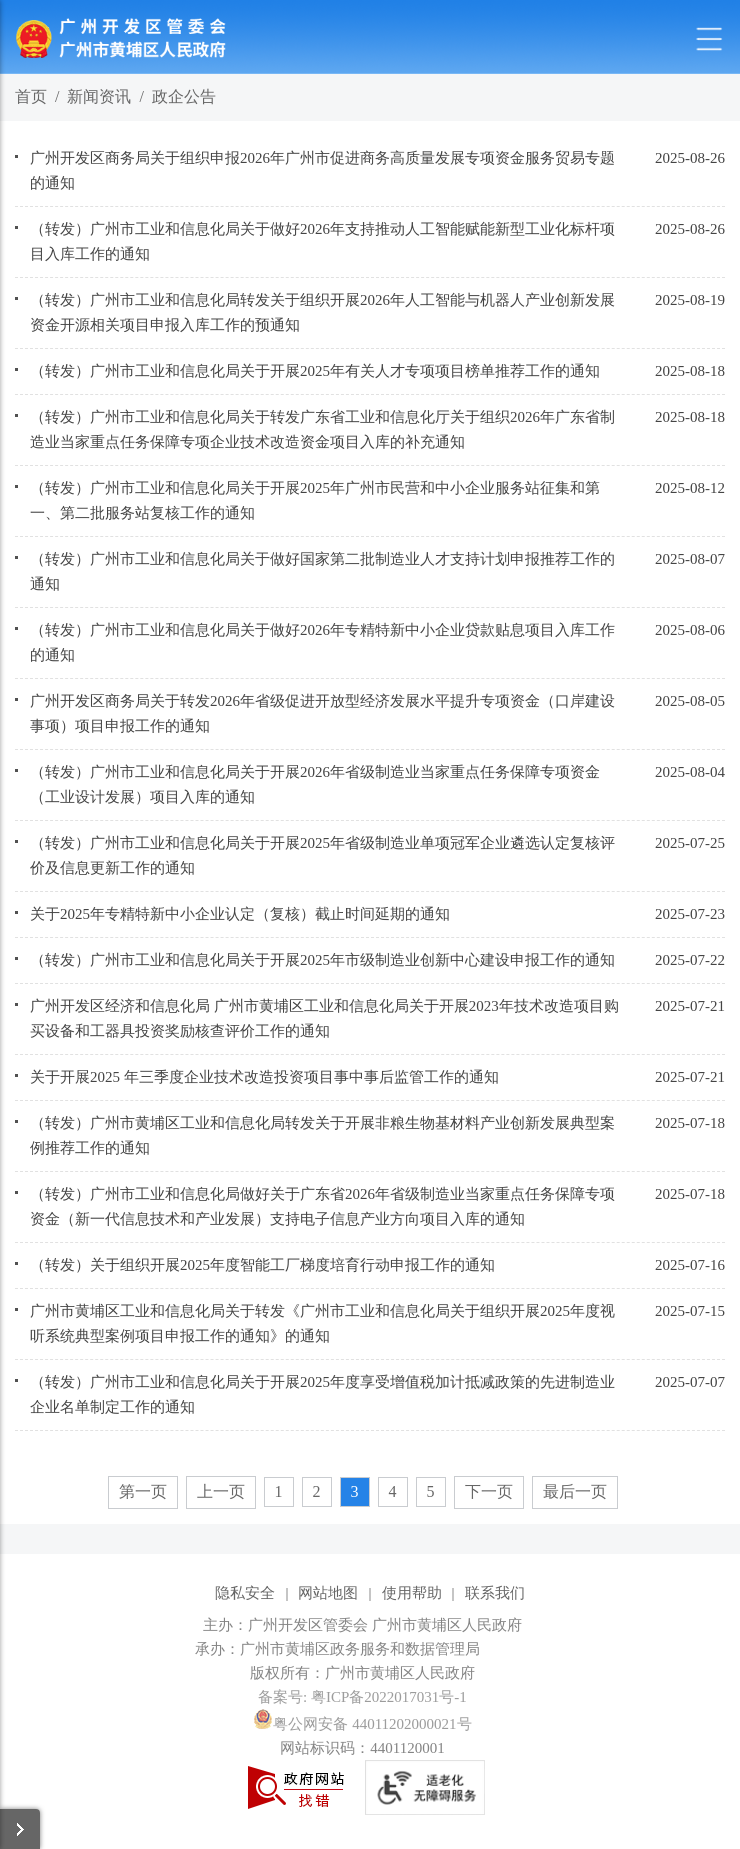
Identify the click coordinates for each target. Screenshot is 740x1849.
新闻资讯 (99, 96)
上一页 (221, 1491)
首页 (31, 96)
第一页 (143, 1491)
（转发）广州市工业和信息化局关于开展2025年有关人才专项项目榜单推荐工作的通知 (315, 371)
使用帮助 (412, 1593)
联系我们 (495, 1593)
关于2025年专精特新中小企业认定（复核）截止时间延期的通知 (240, 914)
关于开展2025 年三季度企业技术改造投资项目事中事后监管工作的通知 (264, 1077)
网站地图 (328, 1593)
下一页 (489, 1491)
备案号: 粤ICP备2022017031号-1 (362, 1697)
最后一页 (575, 1491)
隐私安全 (245, 1593)
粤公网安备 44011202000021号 (362, 1724)
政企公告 (184, 96)
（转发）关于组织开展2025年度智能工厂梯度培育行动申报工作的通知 (262, 1265)
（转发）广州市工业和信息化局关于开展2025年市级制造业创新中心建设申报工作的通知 (322, 960)
